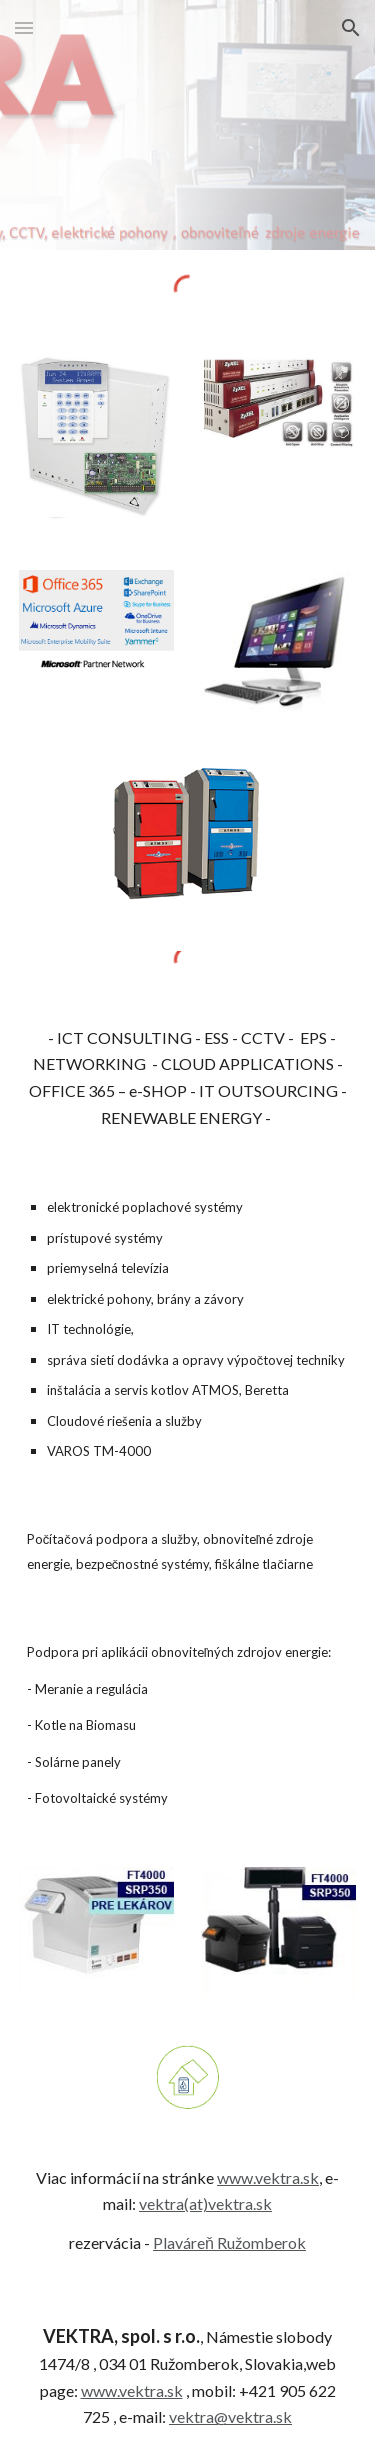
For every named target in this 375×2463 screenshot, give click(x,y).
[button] (24, 27)
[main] (188, 1078)
